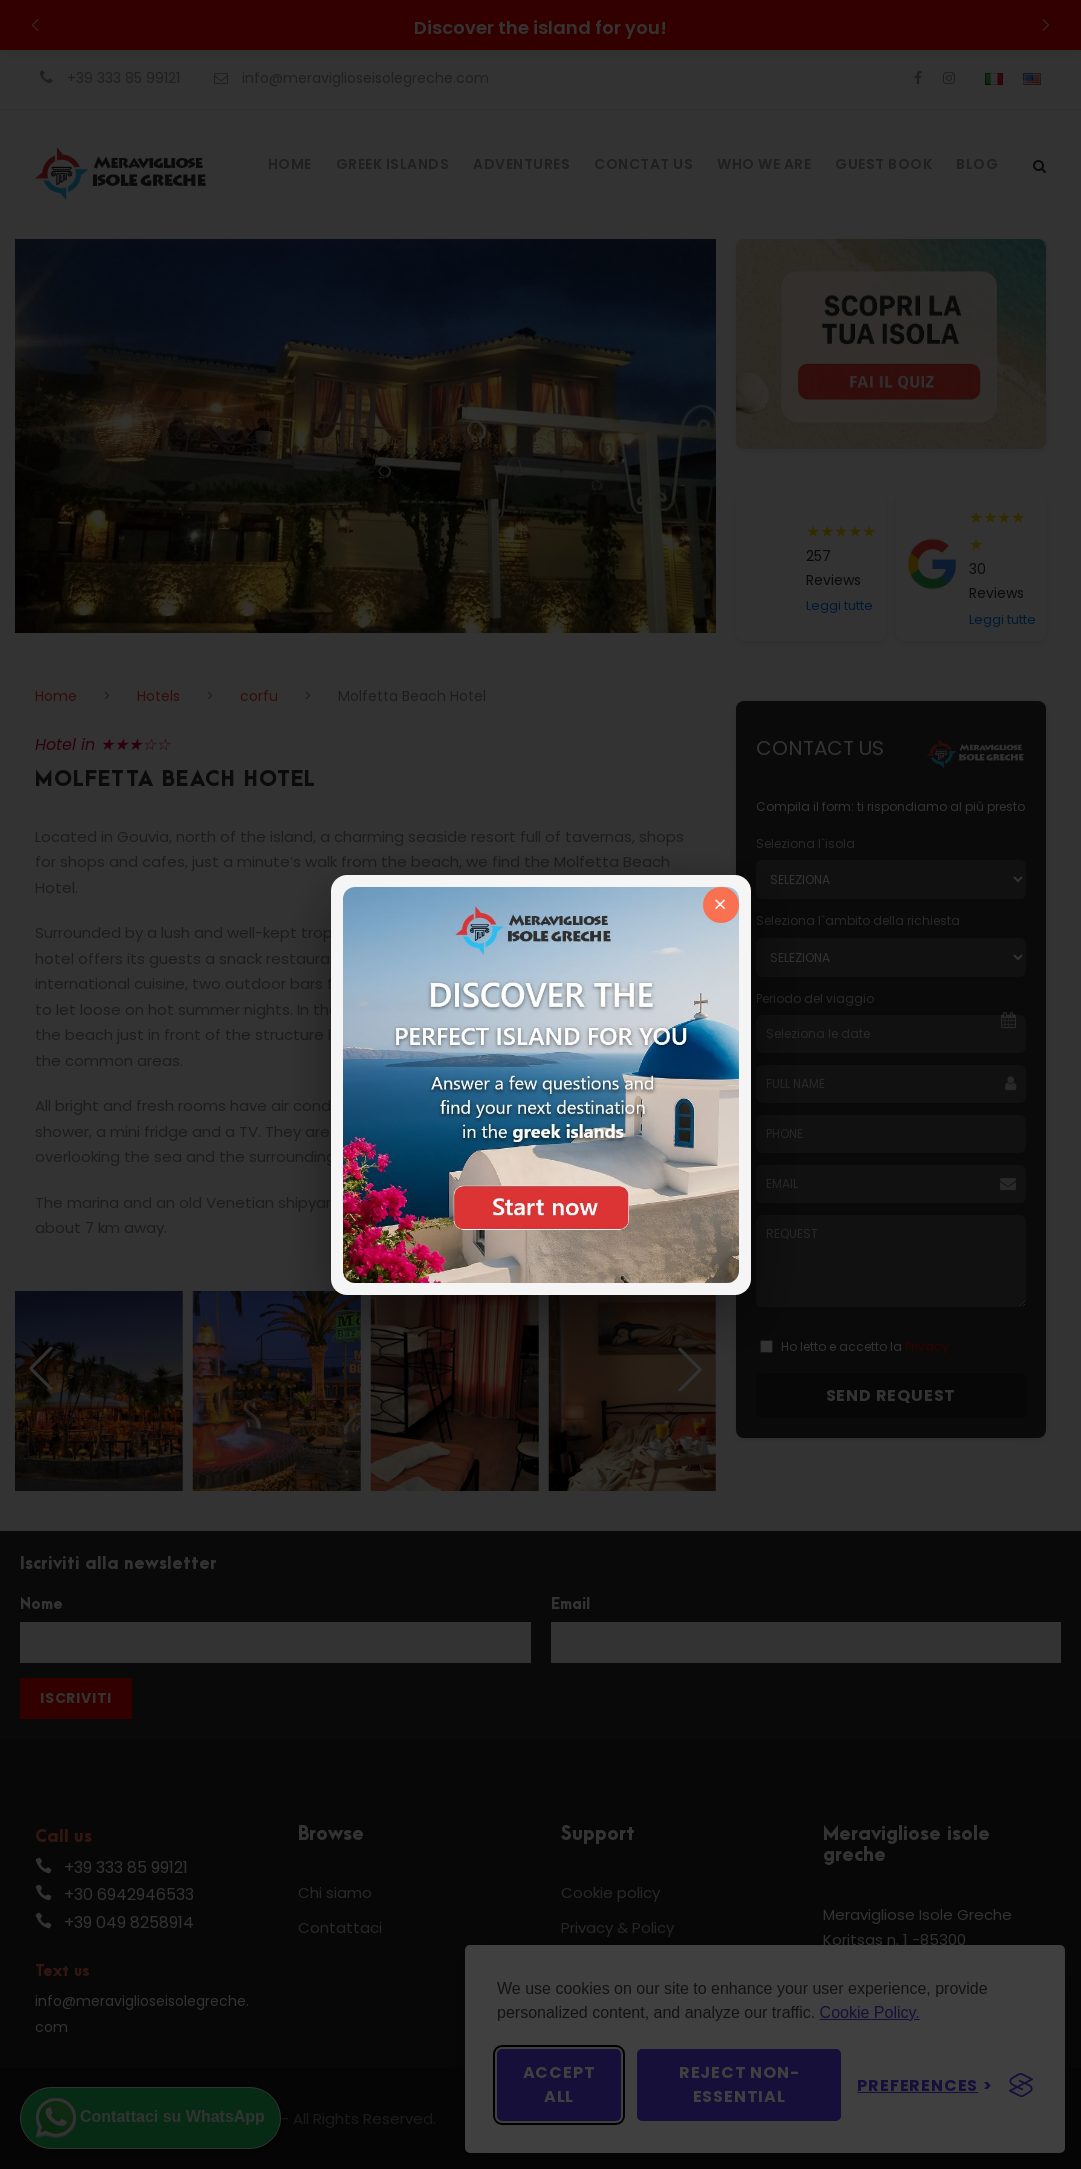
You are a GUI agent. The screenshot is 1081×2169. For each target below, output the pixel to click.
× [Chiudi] (720, 904)
